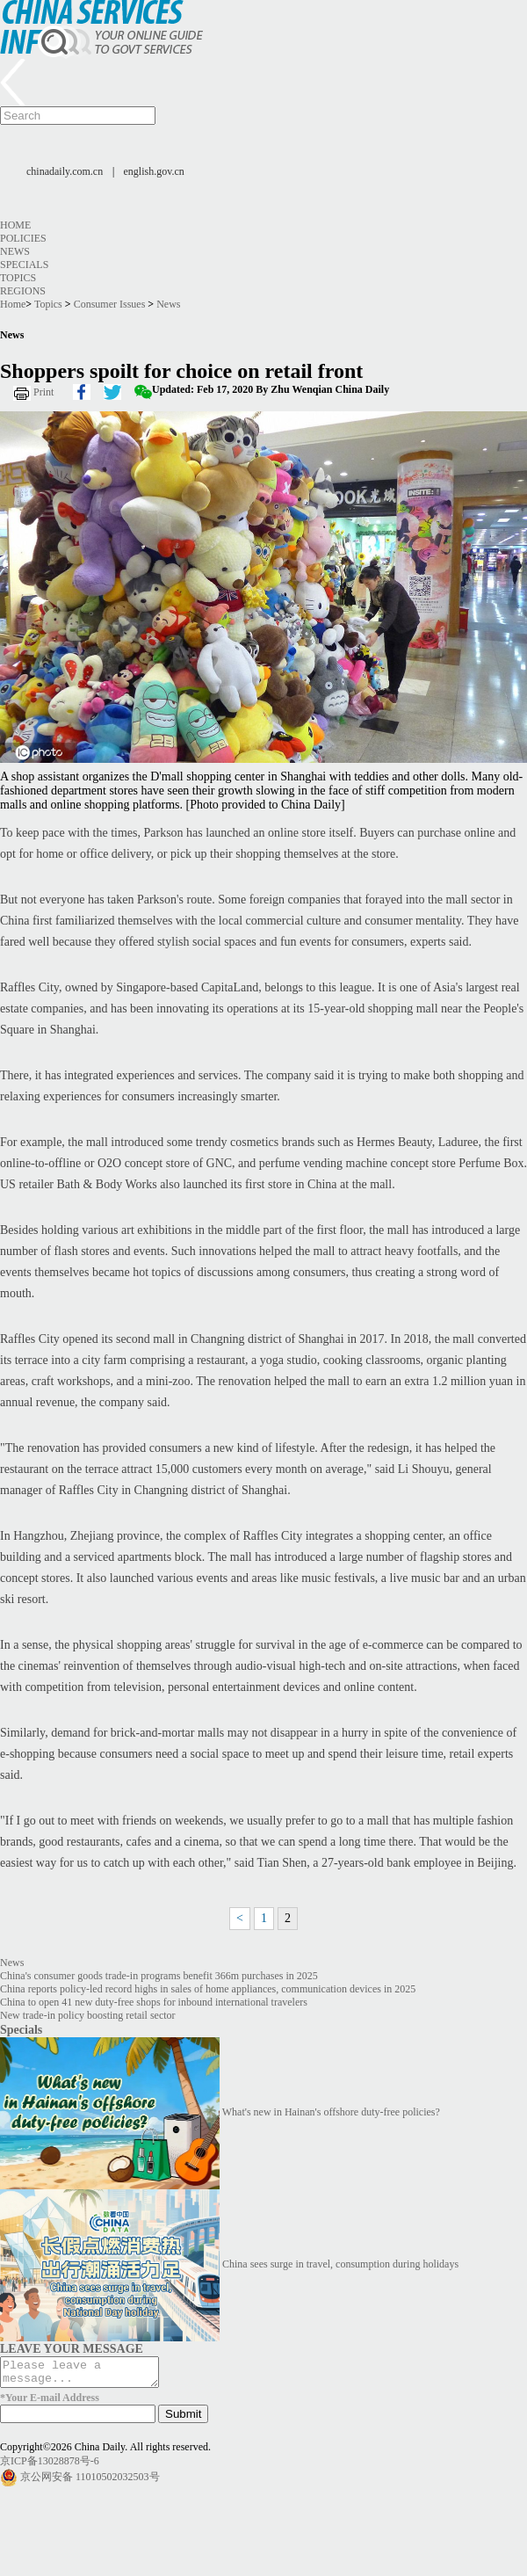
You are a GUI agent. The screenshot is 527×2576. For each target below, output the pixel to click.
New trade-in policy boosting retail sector (88, 2015)
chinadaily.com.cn (64, 171)
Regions (23, 291)
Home (15, 225)
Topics (18, 278)
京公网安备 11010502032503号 (90, 2482)
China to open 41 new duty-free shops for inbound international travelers (153, 2002)
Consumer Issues (110, 304)
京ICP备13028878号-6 (49, 2466)
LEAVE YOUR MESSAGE (71, 2348)
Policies (23, 238)
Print (43, 392)
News (15, 251)
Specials (24, 264)
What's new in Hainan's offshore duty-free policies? (331, 2112)
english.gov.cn (154, 171)
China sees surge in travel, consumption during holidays (340, 2264)
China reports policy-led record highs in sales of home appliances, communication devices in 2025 (207, 1989)
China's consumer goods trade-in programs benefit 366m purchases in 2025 (159, 1976)
